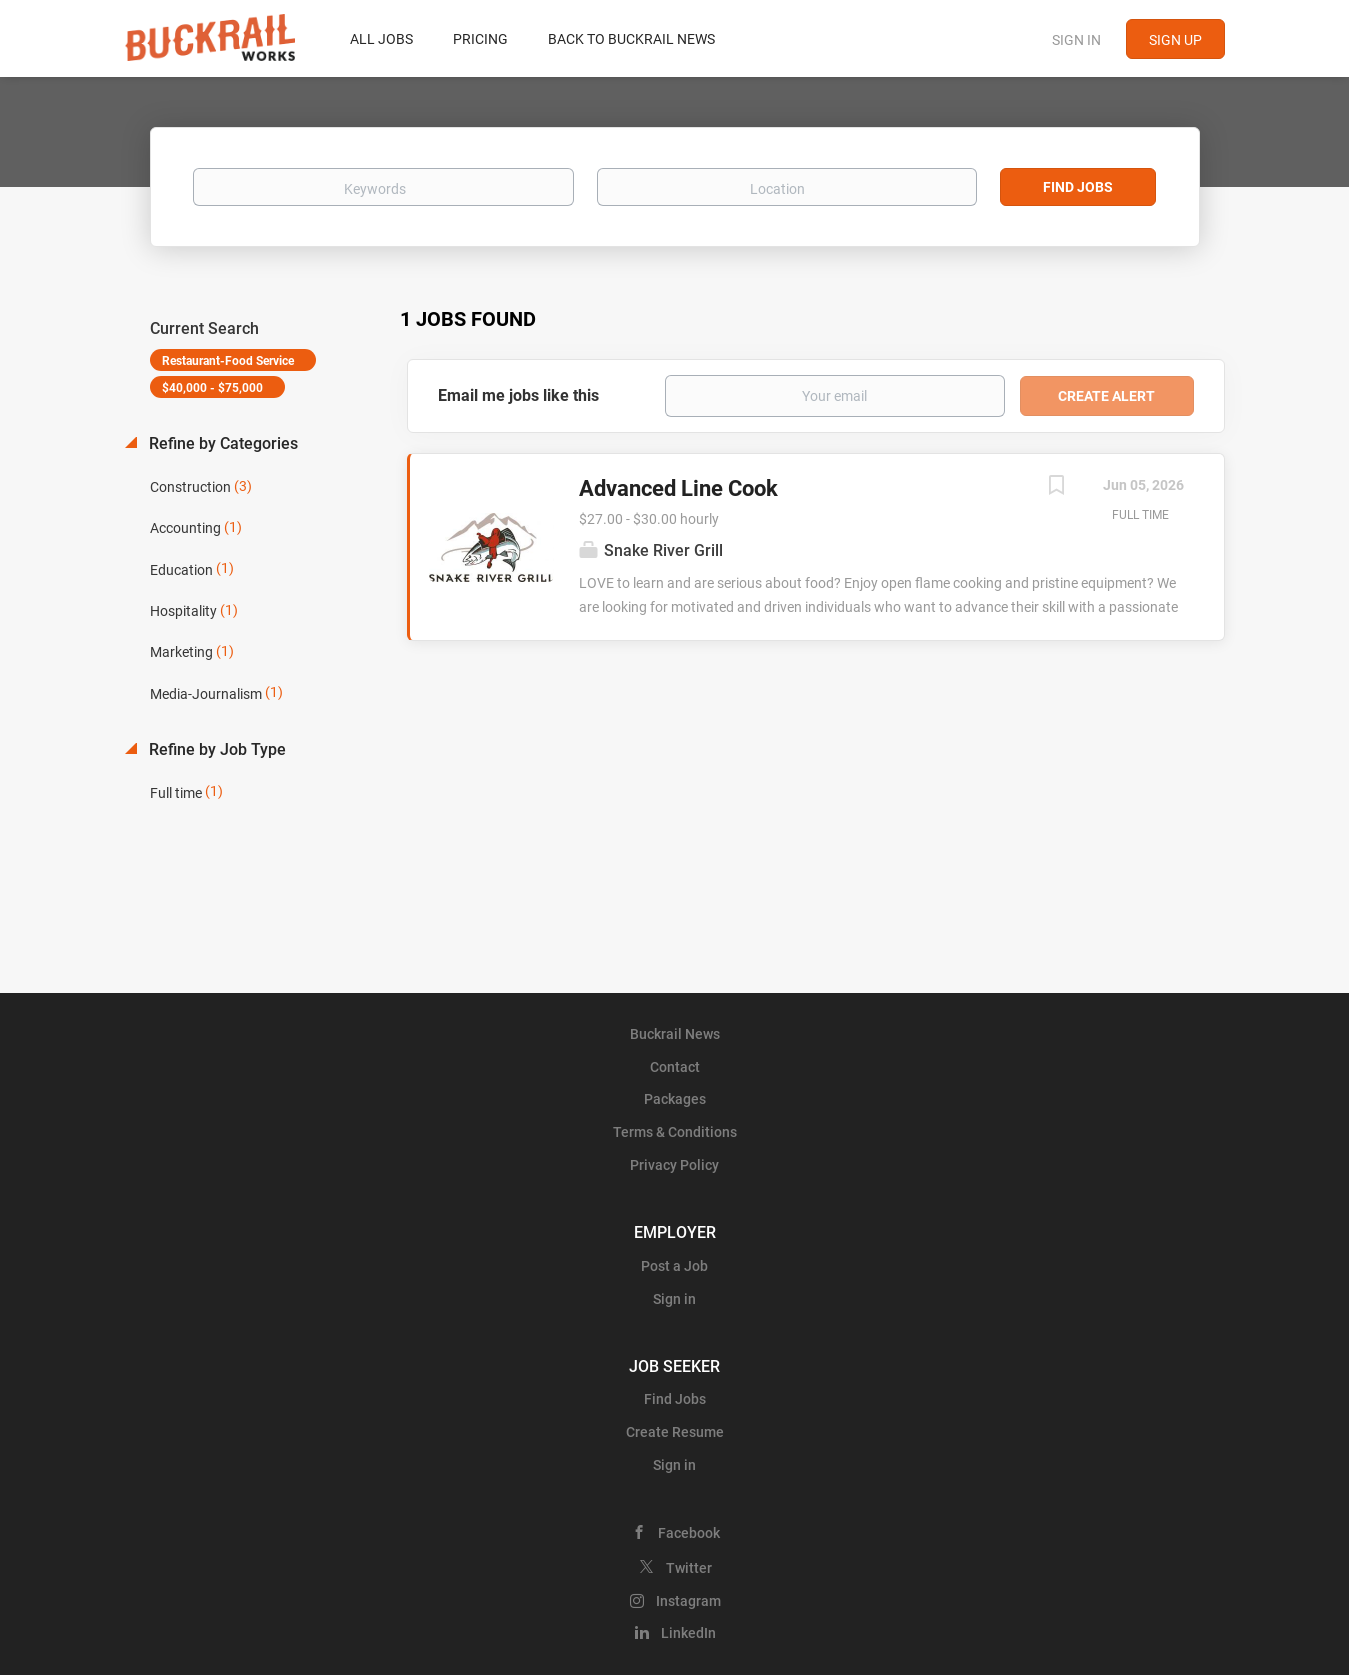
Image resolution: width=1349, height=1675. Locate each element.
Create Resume (675, 1432)
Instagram (688, 1601)
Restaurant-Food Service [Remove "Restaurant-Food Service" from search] (228, 361)
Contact (675, 1067)
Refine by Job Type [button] (215, 749)
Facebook (689, 1533)
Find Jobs (1078, 187)
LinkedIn (688, 1633)
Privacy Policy (674, 1165)
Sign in (1076, 40)
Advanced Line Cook (678, 488)
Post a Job (674, 1266)
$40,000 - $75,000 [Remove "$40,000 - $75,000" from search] (212, 388)
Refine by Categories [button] (221, 443)
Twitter (689, 1568)
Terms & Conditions (675, 1132)
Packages (675, 1099)
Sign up (1175, 40)
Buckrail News (675, 1034)
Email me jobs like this (518, 395)
